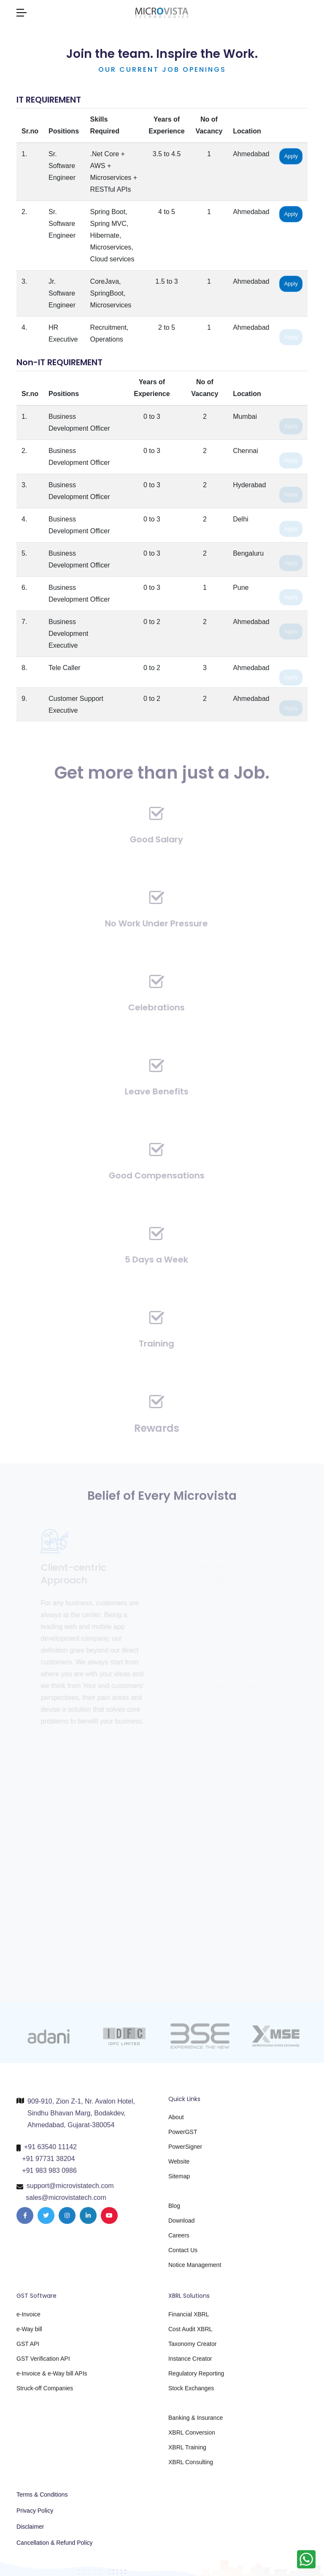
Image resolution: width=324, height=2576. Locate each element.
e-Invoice (28, 2318)
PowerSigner (185, 2151)
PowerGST (182, 2136)
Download (181, 2225)
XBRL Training (187, 2451)
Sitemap (179, 2180)
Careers (178, 2240)
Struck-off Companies (44, 2392)
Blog (174, 2210)
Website (178, 2166)
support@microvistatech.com (70, 2189)
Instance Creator (190, 2363)
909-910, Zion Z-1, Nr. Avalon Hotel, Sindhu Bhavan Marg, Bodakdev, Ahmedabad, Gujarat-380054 (81, 2117)
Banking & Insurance (195, 2422)
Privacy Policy (34, 2510)
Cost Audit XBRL (190, 2333)
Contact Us (182, 2254)
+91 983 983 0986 (49, 2174)
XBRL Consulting (190, 2466)
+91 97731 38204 (48, 2162)
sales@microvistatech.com (66, 2201)
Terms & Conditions (42, 2494)
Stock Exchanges (191, 2392)
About (176, 2121)
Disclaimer (30, 2526)
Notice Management (194, 2269)
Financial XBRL (188, 2318)
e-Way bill (29, 2333)
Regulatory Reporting (196, 2378)
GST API (27, 2348)
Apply (291, 158)
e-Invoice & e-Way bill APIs (51, 2378)
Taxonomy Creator (192, 2348)
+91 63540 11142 (50, 2151)
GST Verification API (43, 2363)
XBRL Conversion (191, 2437)
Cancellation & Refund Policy (54, 2542)
